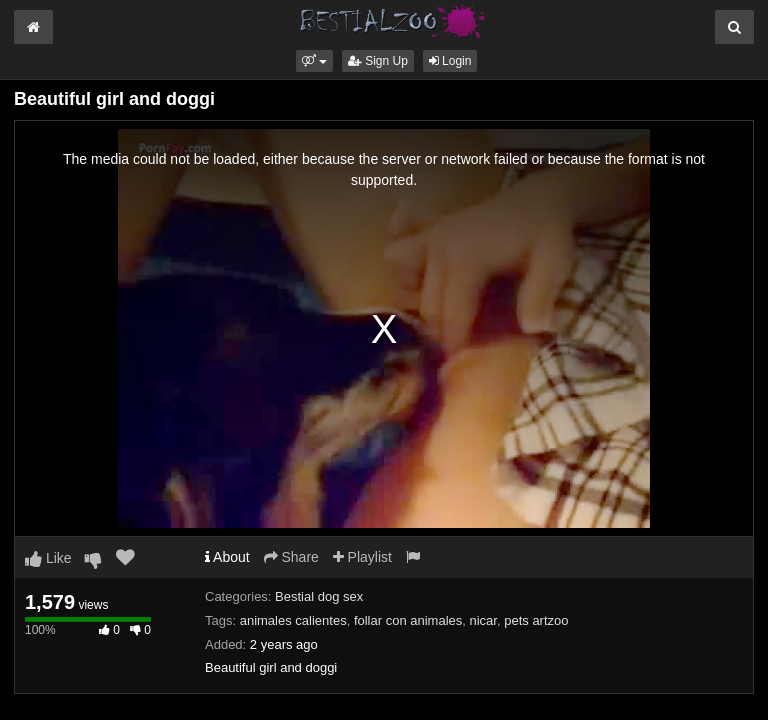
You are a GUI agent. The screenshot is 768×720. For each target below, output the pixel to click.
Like (48, 558)
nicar (483, 620)
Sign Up (378, 61)
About (227, 557)
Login (450, 61)
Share (291, 557)
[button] (314, 61)
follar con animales (408, 620)
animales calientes (293, 620)
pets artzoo (536, 620)
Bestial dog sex (319, 596)
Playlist (362, 557)
